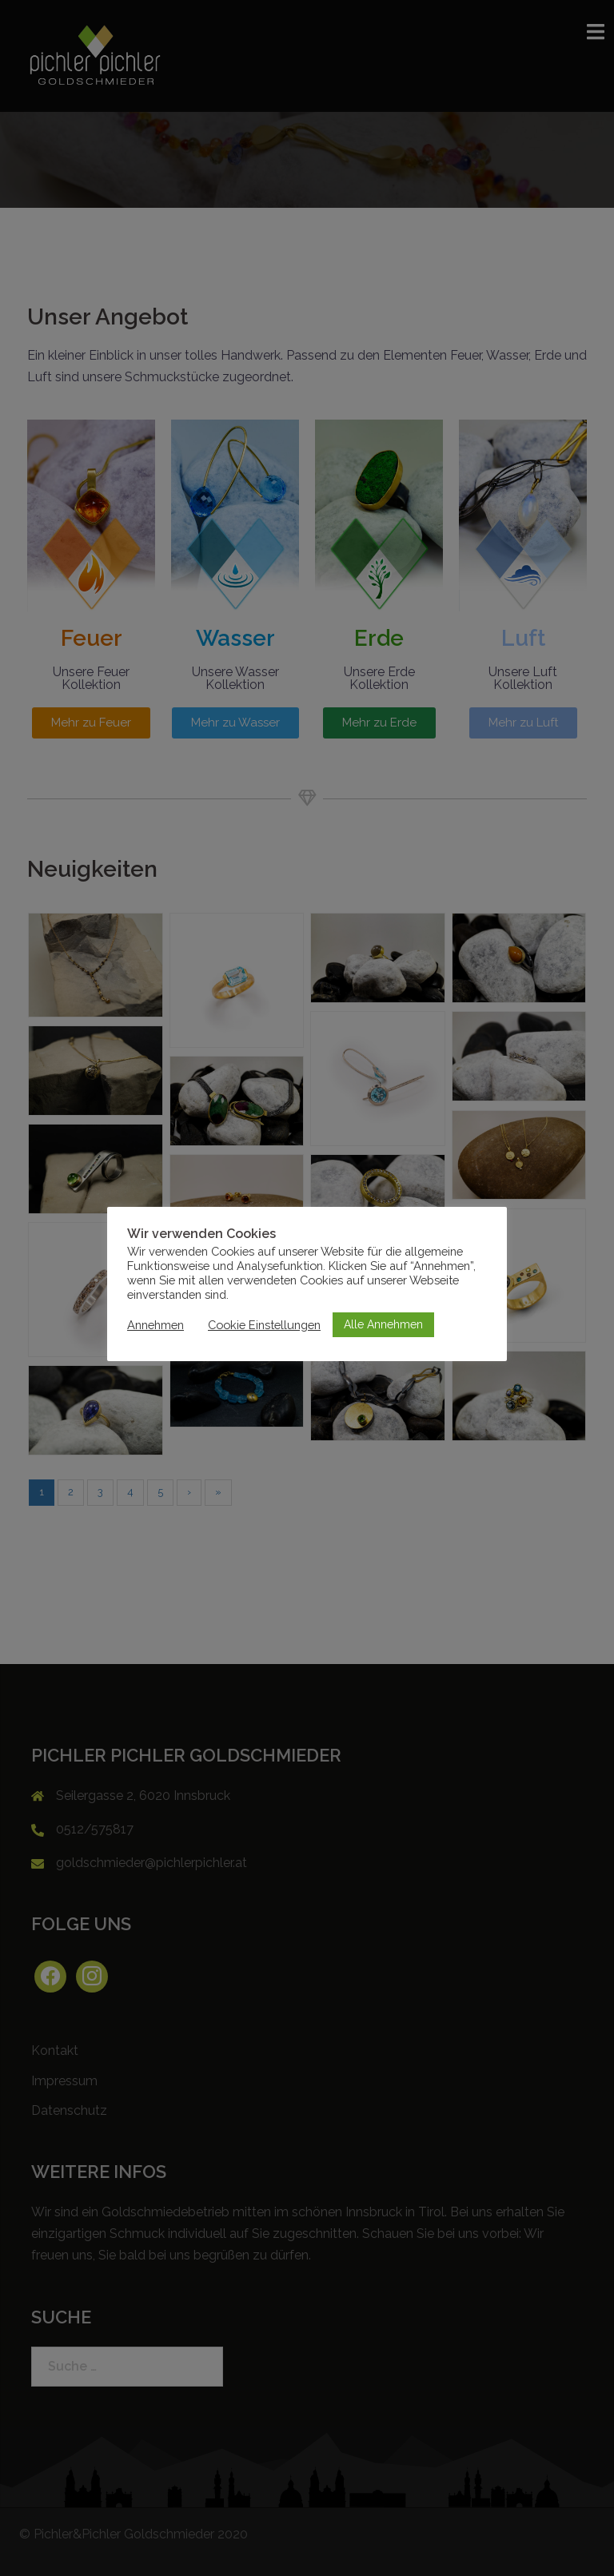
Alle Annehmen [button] (383, 1324)
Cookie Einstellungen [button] (264, 1325)
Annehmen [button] (155, 1325)
